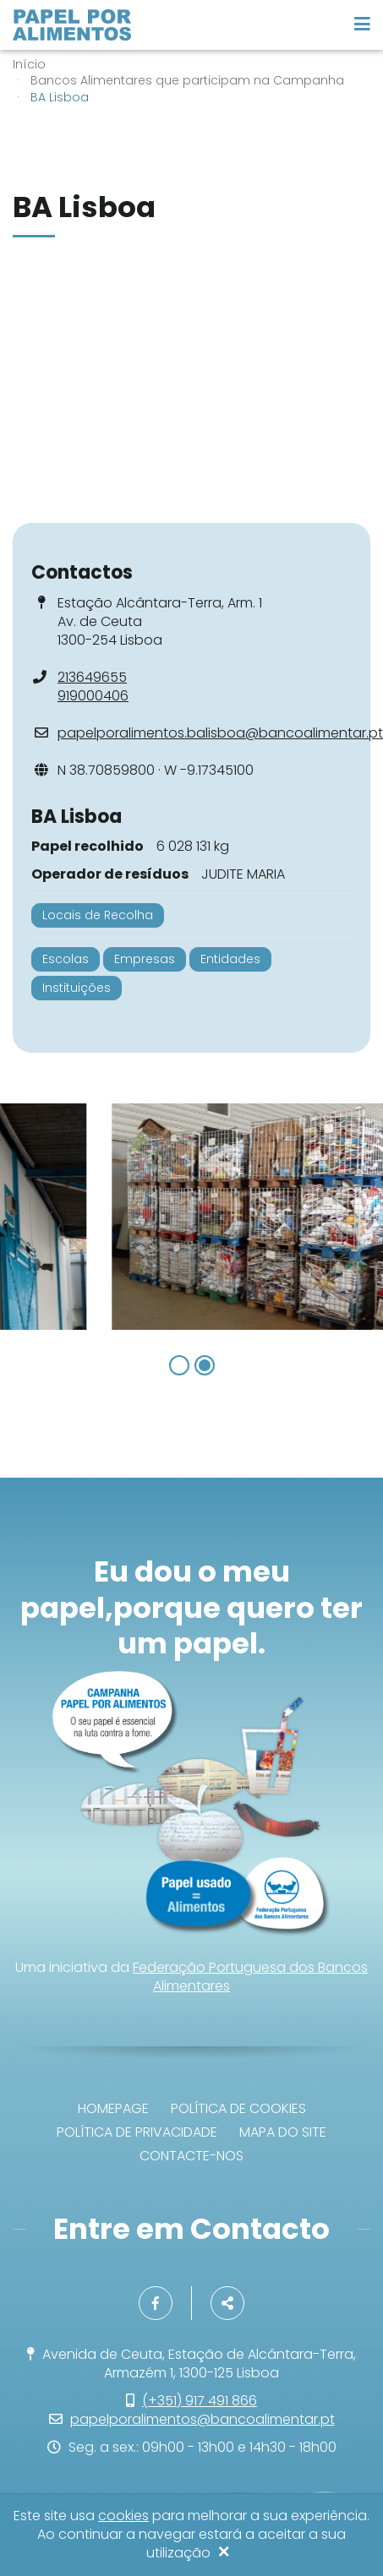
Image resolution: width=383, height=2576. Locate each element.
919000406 (93, 695)
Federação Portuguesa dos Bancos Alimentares (250, 1977)
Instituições (76, 987)
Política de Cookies (238, 2108)
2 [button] (204, 1365)
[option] (191, 1216)
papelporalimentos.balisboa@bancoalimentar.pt (220, 733)
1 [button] (179, 1365)
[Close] (224, 2553)
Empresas (144, 958)
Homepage (113, 2108)
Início (29, 64)
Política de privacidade (137, 2132)
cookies (123, 2515)
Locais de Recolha (97, 915)
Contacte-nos (191, 2155)
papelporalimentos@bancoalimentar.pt (202, 2419)
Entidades (230, 958)
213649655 (92, 677)
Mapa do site (282, 2132)
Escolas (65, 958)
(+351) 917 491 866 (199, 2400)
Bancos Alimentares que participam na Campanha (187, 80)
